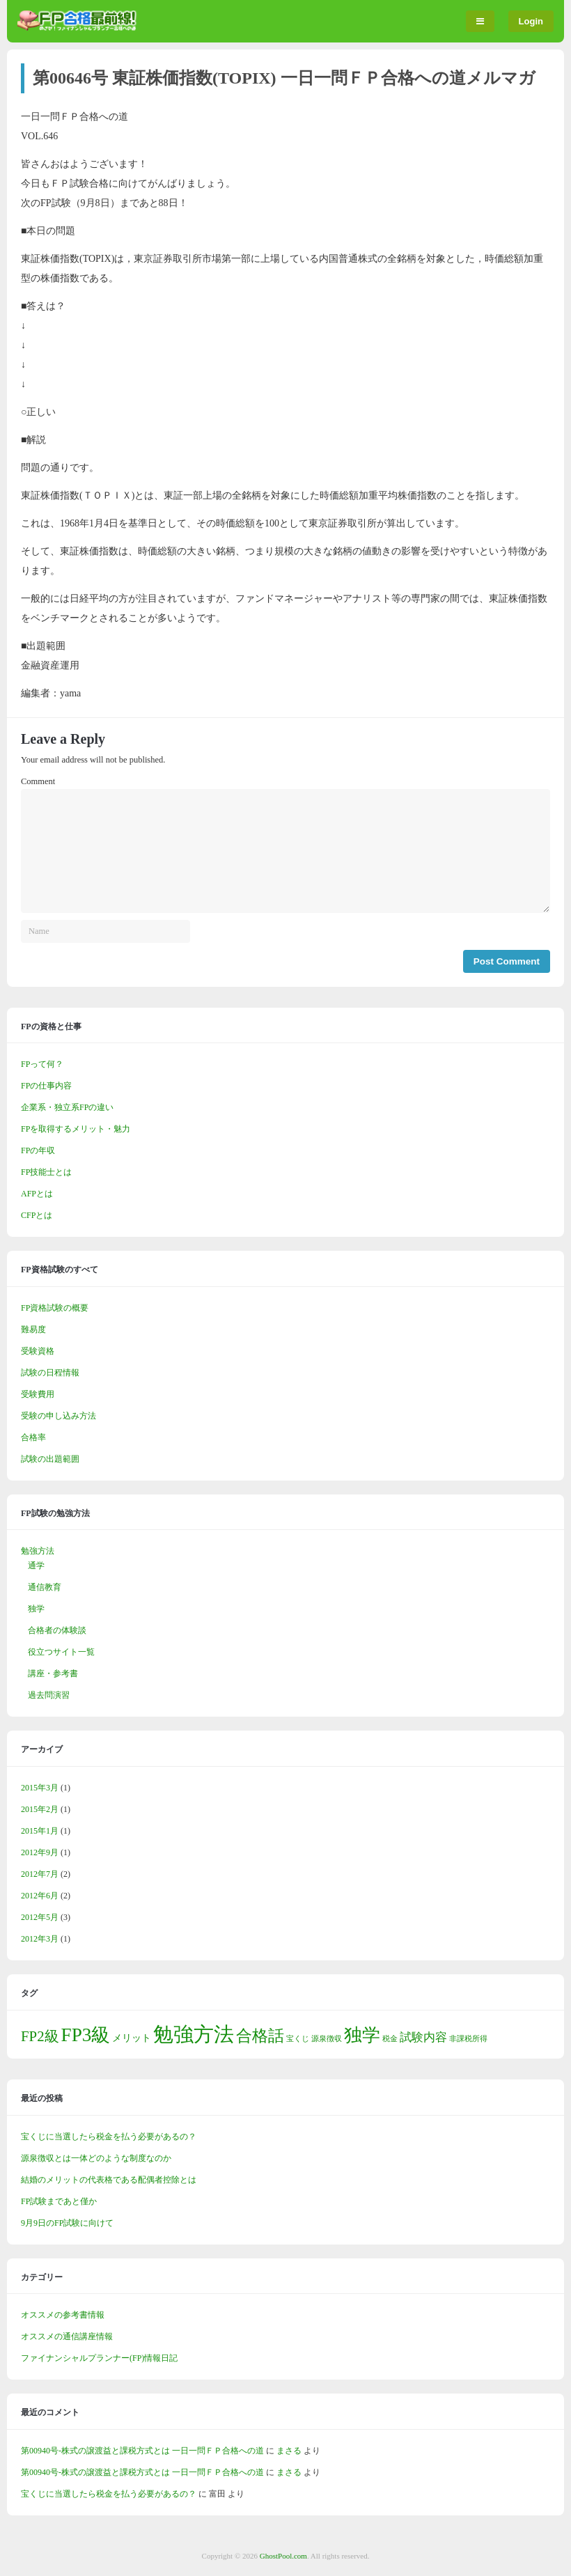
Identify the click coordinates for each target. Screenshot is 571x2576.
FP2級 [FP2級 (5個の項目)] (40, 2036)
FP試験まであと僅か (59, 2201)
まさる (289, 2451)
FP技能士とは (46, 1172)
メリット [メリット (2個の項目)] (131, 2037)
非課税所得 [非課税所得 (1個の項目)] (468, 2039)
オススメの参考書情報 (62, 2315)
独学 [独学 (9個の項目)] (362, 2035)
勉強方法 (37, 1551)
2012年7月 (39, 1874)
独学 (36, 1609)
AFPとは (37, 1194)
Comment (38, 781)
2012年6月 (39, 1895)
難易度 (33, 1329)
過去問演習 (49, 1695)
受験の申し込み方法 (58, 1416)
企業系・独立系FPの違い (67, 1107)
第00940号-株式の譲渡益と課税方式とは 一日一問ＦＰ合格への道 (142, 2451)
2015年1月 (39, 1831)
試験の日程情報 (50, 1372)
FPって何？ (42, 1064)
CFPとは (36, 1215)
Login (531, 21)
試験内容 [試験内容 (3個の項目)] (423, 2037)
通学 (36, 1565)
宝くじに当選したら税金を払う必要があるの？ (108, 2136)
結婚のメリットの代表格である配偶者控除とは (108, 2180)
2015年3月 (39, 1788)
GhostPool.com (283, 2556)
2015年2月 (39, 1809)
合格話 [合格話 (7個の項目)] (260, 2036)
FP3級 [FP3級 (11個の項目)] (86, 2034)
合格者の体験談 (57, 1630)
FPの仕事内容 (46, 1086)
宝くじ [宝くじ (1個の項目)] (297, 2039)
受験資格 (37, 1351)
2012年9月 (39, 1852)
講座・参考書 (53, 1673)
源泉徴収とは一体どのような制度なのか (96, 2158)
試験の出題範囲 (50, 1459)
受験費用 (37, 1394)
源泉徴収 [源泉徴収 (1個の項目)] (326, 2039)
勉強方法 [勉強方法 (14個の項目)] (193, 2034)
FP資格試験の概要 (54, 1308)
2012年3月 (39, 1939)
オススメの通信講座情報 (67, 2336)
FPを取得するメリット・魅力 (75, 1129)
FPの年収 (38, 1150)
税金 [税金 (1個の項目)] (390, 2039)
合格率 (33, 1437)
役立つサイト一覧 (61, 1652)
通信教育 (44, 1587)
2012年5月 (39, 1917)
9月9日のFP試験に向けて (67, 2223)
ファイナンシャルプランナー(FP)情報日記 (99, 2358)
